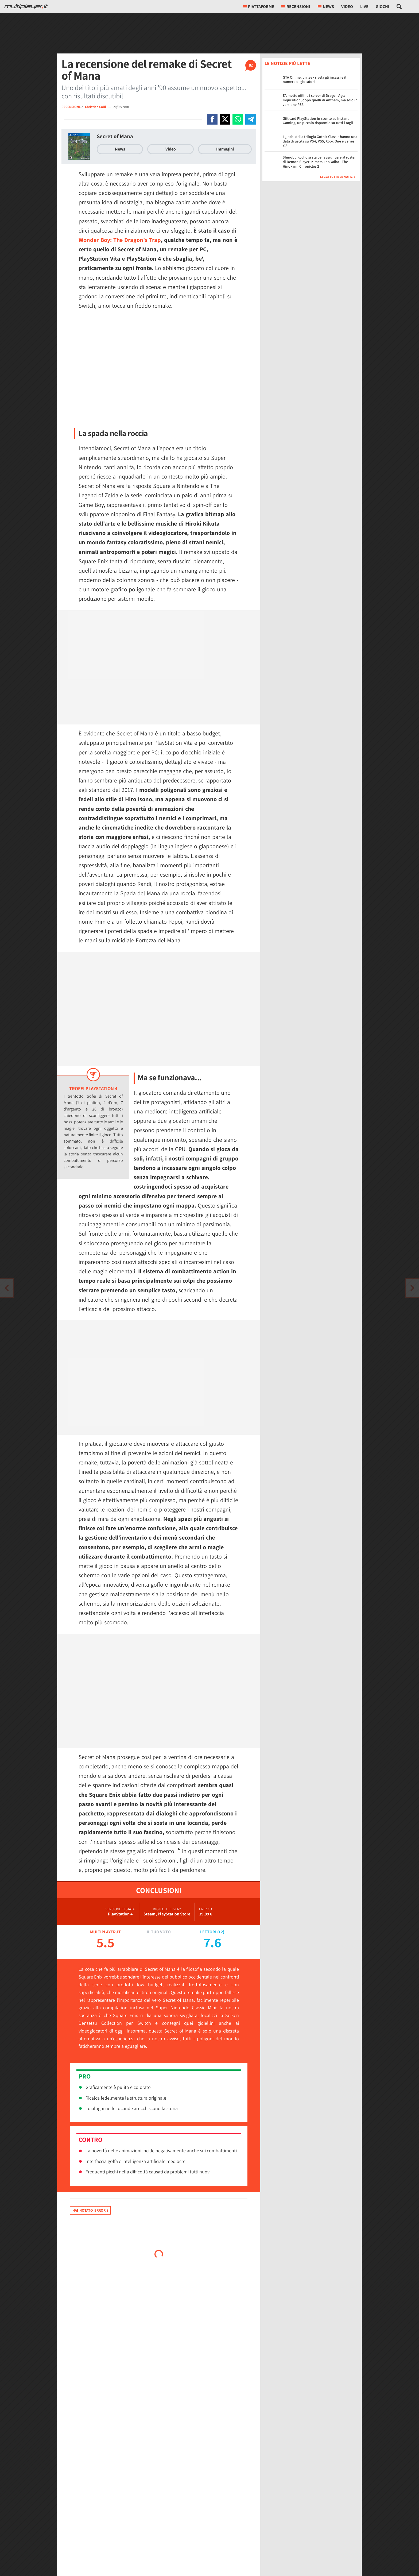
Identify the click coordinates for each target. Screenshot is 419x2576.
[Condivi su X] (225, 119)
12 (221, 1932)
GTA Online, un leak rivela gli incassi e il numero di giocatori (314, 79)
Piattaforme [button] (258, 6)
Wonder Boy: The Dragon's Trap (120, 240)
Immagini (225, 149)
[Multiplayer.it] (26, 6)
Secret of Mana (115, 136)
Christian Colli (96, 107)
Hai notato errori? (90, 2210)
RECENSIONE (71, 107)
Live (364, 6)
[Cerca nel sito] (399, 6)
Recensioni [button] (295, 6)
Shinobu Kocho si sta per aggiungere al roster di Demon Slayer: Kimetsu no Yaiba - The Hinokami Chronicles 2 (319, 162)
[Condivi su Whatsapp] (237, 119)
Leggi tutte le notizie (337, 177)
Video (347, 6)
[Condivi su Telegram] (250, 119)
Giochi (382, 6)
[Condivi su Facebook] (212, 119)
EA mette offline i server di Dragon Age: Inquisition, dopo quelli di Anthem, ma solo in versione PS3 (320, 100)
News (120, 149)
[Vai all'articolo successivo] (6, 1288)
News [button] (326, 6)
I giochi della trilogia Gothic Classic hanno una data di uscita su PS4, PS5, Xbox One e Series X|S (320, 141)
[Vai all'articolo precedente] (412, 1288)
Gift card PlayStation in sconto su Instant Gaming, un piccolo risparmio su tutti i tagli (318, 120)
